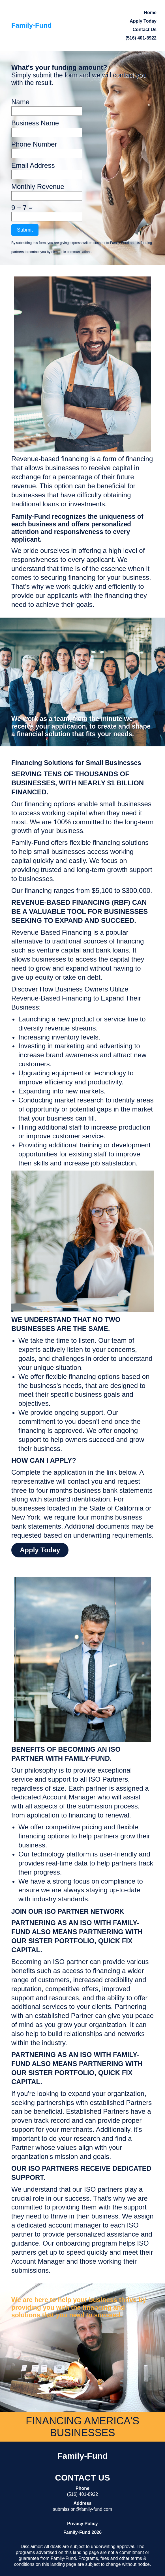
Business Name (35, 123)
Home (150, 12)
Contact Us (145, 29)
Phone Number (34, 144)
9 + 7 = (22, 208)
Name (20, 102)
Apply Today (40, 1550)
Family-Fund (31, 25)
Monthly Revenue (37, 186)
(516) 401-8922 (141, 38)
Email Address (33, 165)
